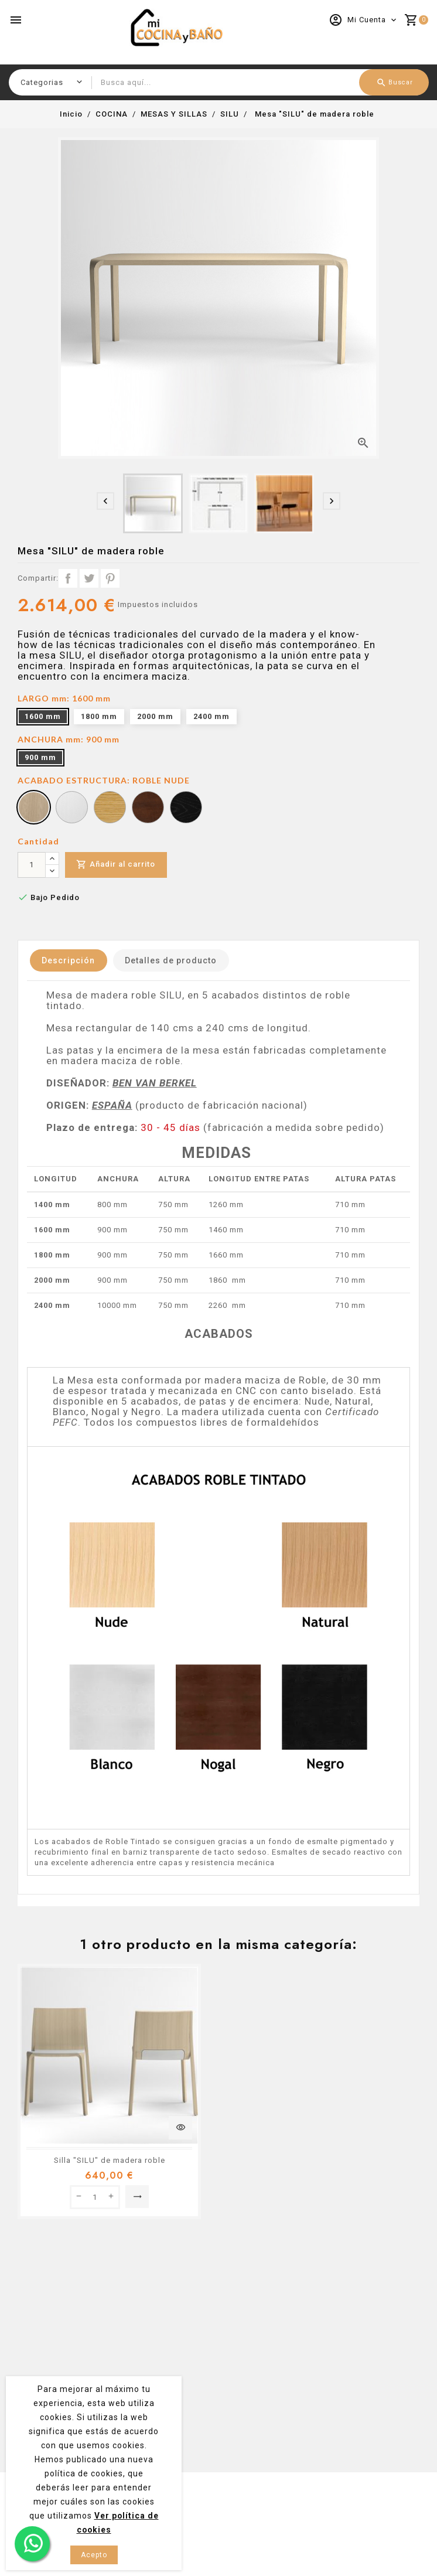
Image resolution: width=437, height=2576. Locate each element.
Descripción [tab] (69, 960)
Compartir (68, 578)
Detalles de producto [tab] (174, 960)
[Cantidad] (32, 865)
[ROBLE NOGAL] (148, 808)
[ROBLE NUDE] (34, 808)
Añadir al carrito (116, 864)
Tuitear (89, 578)
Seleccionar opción (137, 2197)
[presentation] (105, 501)
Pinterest (110, 578)
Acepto (94, 2555)
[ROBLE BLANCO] (72, 808)
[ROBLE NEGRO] (186, 808)
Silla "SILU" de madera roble (109, 2160)
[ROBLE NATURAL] (110, 808)
